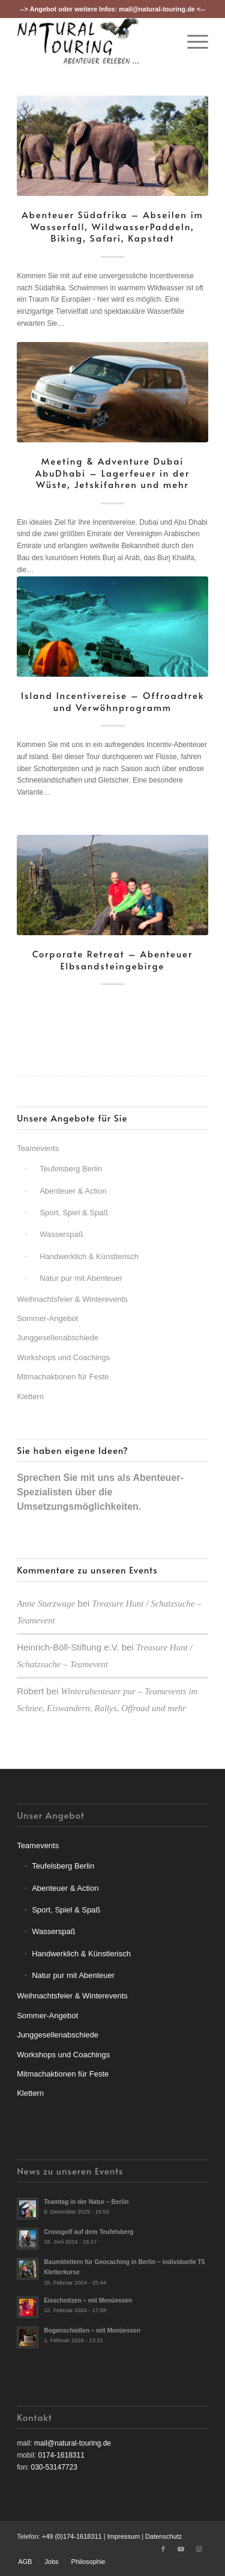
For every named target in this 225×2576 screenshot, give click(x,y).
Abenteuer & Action (73, 1190)
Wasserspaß (61, 1234)
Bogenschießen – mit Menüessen (92, 2330)
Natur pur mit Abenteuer (81, 1278)
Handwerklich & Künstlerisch (89, 1256)
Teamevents (38, 1148)
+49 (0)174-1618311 (72, 2536)
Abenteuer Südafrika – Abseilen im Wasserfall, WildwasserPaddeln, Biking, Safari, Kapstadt (112, 226)
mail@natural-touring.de (157, 9)
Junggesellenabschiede (57, 1337)
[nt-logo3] (93, 41)
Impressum (123, 2536)
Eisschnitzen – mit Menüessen (88, 2300)
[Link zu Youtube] (181, 2549)
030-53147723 (54, 2467)
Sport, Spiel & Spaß (74, 1212)
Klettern (30, 1396)
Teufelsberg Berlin (71, 1168)
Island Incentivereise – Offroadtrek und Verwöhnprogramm (113, 701)
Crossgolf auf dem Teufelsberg (88, 2232)
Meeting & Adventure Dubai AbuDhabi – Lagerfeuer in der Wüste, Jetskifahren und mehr (112, 472)
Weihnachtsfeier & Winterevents (72, 1299)
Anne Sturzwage (46, 1603)
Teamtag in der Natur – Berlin (86, 2202)
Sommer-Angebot (47, 1318)
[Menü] (191, 41)
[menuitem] (191, 41)
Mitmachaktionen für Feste (63, 1376)
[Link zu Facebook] (163, 2549)
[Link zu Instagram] (199, 2549)
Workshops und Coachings (63, 1357)
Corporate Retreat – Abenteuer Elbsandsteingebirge (112, 959)
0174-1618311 (61, 2455)
